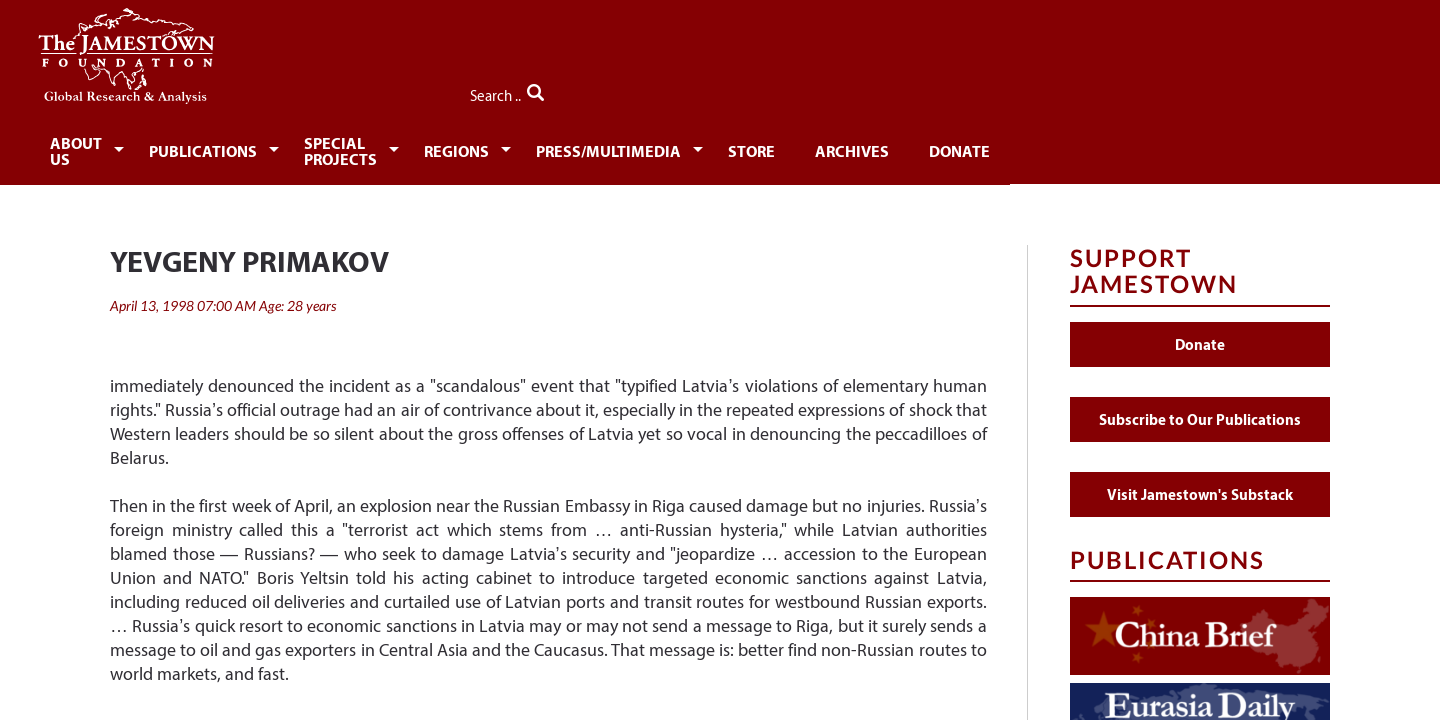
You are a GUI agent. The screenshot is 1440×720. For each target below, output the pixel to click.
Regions (663, 147)
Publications (320, 147)
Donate (1204, 147)
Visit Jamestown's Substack (1200, 483)
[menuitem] (175, 146)
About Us (172, 147)
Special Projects (503, 147)
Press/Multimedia (827, 147)
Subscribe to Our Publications (1200, 408)
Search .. (1287, 91)
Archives (1089, 147)
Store (981, 147)
